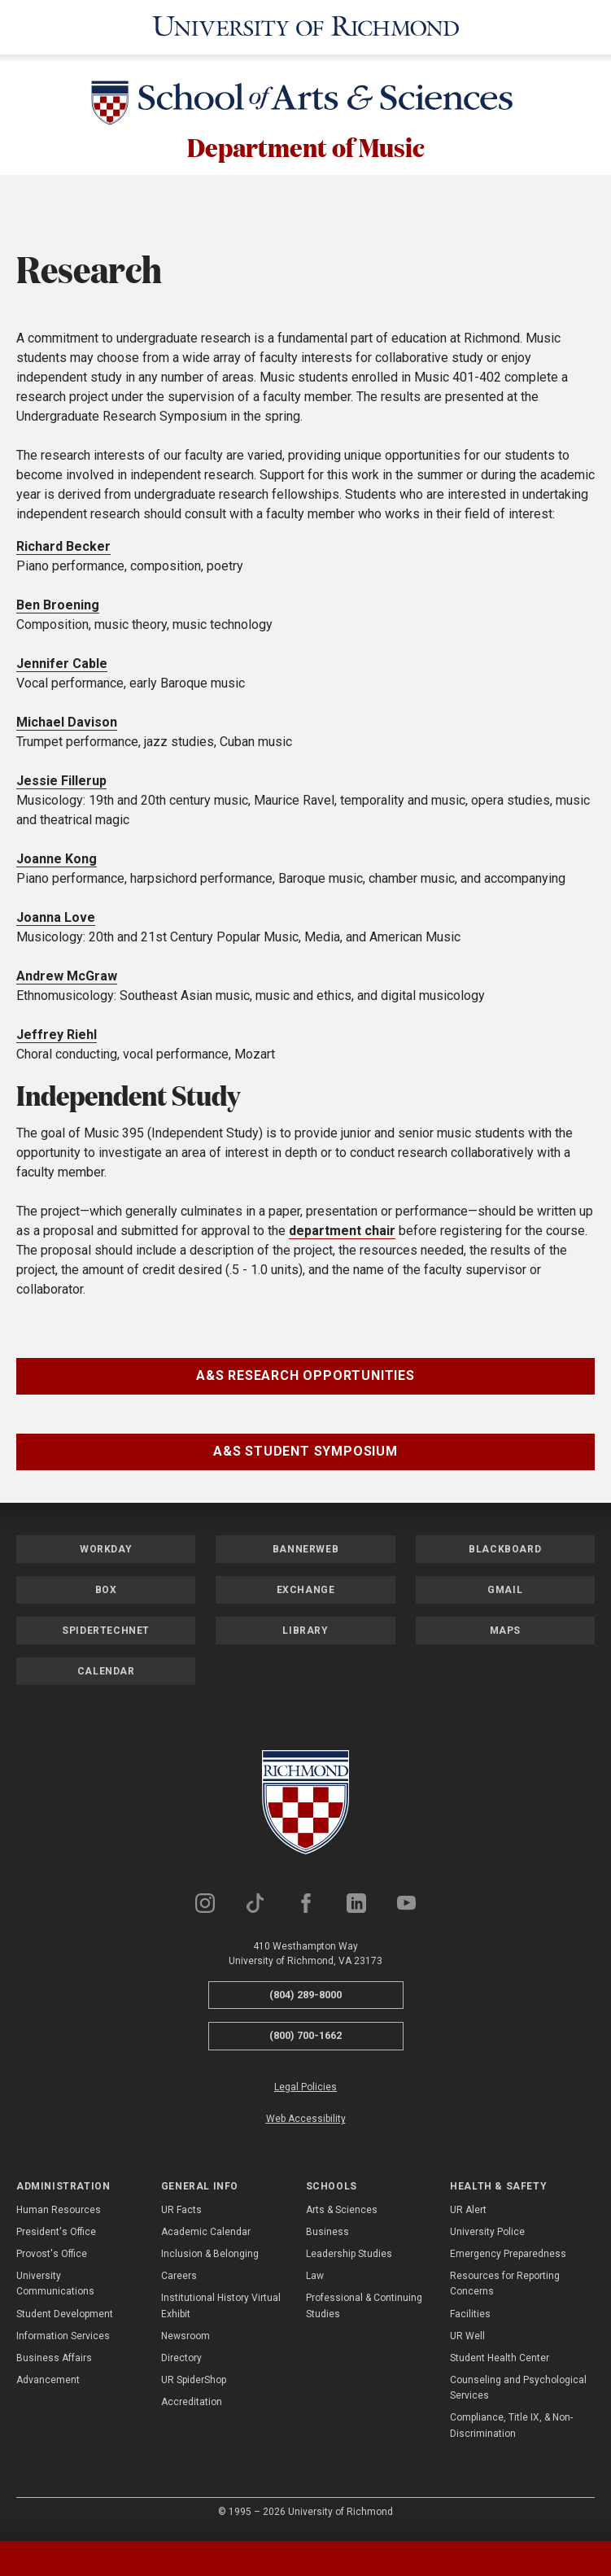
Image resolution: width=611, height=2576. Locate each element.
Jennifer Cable (61, 668)
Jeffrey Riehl (56, 1039)
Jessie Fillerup (61, 785)
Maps (505, 1635)
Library (305, 1635)
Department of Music (306, 147)
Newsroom (185, 2341)
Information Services (63, 2341)
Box (106, 1594)
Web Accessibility (306, 2123)
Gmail (504, 1594)
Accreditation (191, 2406)
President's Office (56, 2236)
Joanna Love (55, 922)
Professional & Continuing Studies (364, 2310)
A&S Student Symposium (305, 1456)
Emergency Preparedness (508, 2258)
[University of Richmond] (306, 25)
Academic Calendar (206, 2236)
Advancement (48, 2384)
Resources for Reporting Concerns (505, 2288)
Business (327, 2236)
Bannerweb (305, 1554)
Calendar (106, 1676)
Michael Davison (66, 727)
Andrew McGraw (66, 981)
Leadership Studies (349, 2258)
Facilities (470, 2319)
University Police (487, 2236)
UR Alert (468, 2214)
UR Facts (181, 2214)
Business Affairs (54, 2363)
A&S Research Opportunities (305, 1380)
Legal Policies (305, 2092)
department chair (342, 1235)
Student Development (64, 2319)
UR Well (467, 2341)
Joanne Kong (56, 863)
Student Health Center (499, 2363)
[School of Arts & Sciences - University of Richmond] (306, 102)
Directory (181, 2363)
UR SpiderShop (193, 2384)
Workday (106, 1554)
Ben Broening (57, 610)
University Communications (55, 2288)
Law (315, 2280)
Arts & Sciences (342, 2214)
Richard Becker (63, 551)
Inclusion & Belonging (210, 2258)
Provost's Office (51, 2258)
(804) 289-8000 (305, 1999)
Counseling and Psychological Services (518, 2392)
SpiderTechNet (106, 1635)
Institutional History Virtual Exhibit (221, 2310)
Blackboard (505, 1554)
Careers (179, 2280)
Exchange (306, 1594)
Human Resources (58, 2214)
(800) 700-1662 (305, 2040)
